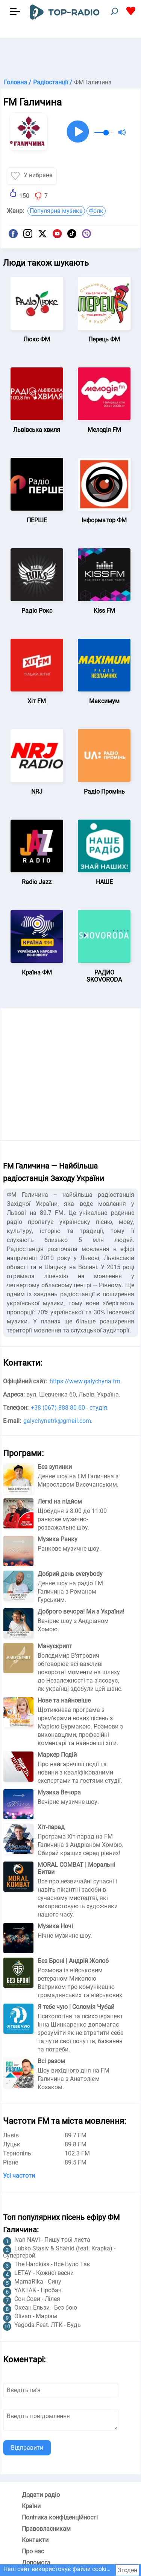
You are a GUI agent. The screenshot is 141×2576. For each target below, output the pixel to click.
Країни (31, 2506)
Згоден (127, 2570)
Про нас (33, 2551)
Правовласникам (46, 2528)
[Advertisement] (70, 56)
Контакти (35, 2540)
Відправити (27, 2447)
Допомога (36, 2562)
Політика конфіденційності (60, 2517)
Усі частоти (19, 2175)
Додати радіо (41, 2494)
